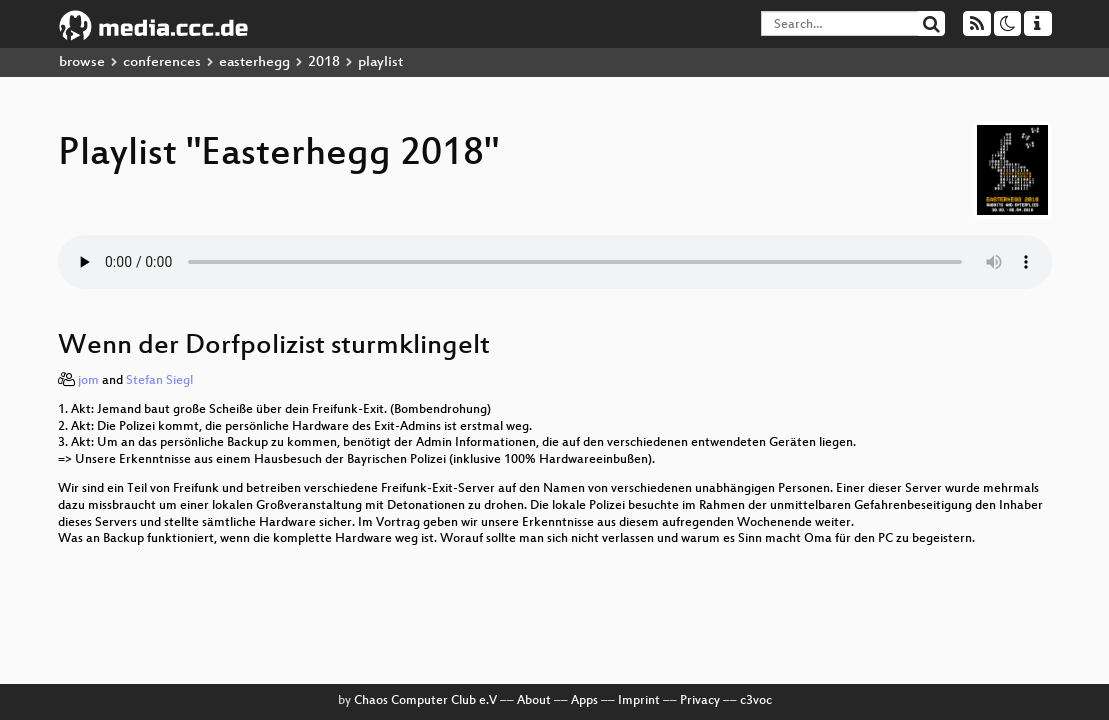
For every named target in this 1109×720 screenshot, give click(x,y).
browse (82, 62)
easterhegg (254, 62)
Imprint (639, 701)
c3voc (756, 701)
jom (88, 381)
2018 (324, 62)
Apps (584, 701)
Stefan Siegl (159, 381)
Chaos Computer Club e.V (425, 701)
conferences (162, 62)
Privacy (700, 701)
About (534, 701)
